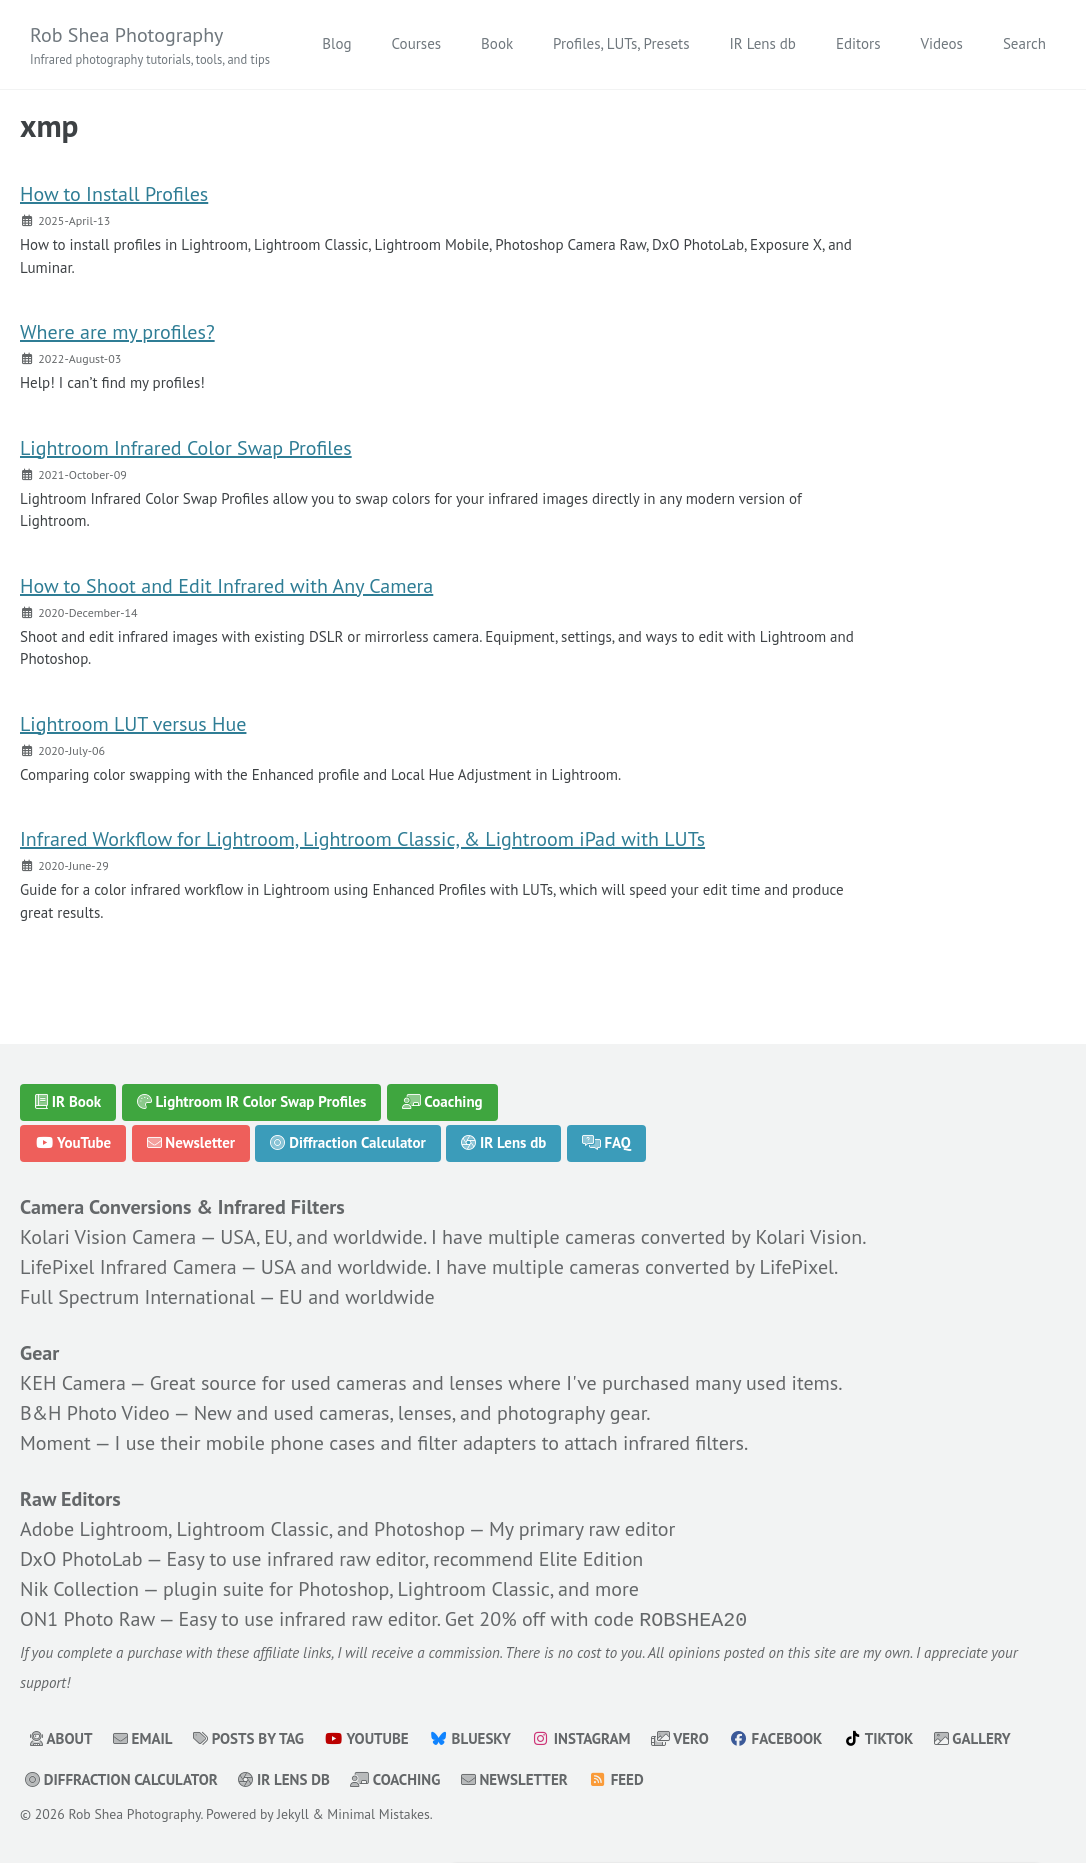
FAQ (606, 1143)
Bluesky (470, 1736)
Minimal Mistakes (378, 1812)
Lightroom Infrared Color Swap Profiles (186, 448)
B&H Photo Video (95, 1413)
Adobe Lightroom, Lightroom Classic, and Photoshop (242, 1529)
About (61, 1736)
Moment (55, 1443)
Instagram (580, 1736)
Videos (941, 43)
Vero (680, 1736)
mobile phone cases (290, 1443)
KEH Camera (73, 1383)
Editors (858, 43)
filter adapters (476, 1443)
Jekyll (293, 1812)
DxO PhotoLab (81, 1559)
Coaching (442, 1101)
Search (1024, 43)
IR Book (68, 1101)
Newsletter (191, 1143)
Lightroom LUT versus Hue (133, 724)
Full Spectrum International (137, 1297)
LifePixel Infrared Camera (128, 1267)
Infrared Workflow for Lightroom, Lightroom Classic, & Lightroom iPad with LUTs (362, 839)
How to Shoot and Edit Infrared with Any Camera (226, 586)
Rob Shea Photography (150, 45)
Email (143, 1736)
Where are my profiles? (117, 332)
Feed (616, 1777)
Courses (417, 43)
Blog (336, 43)
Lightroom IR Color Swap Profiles (252, 1101)
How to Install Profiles (114, 194)
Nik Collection (79, 1589)
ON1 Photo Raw (87, 1619)
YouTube (73, 1143)
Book (497, 43)
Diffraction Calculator (347, 1143)
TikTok (878, 1736)
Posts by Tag (248, 1736)
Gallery (972, 1736)
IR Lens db (762, 43)
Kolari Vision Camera (108, 1237)
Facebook (775, 1736)
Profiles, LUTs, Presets (621, 43)
